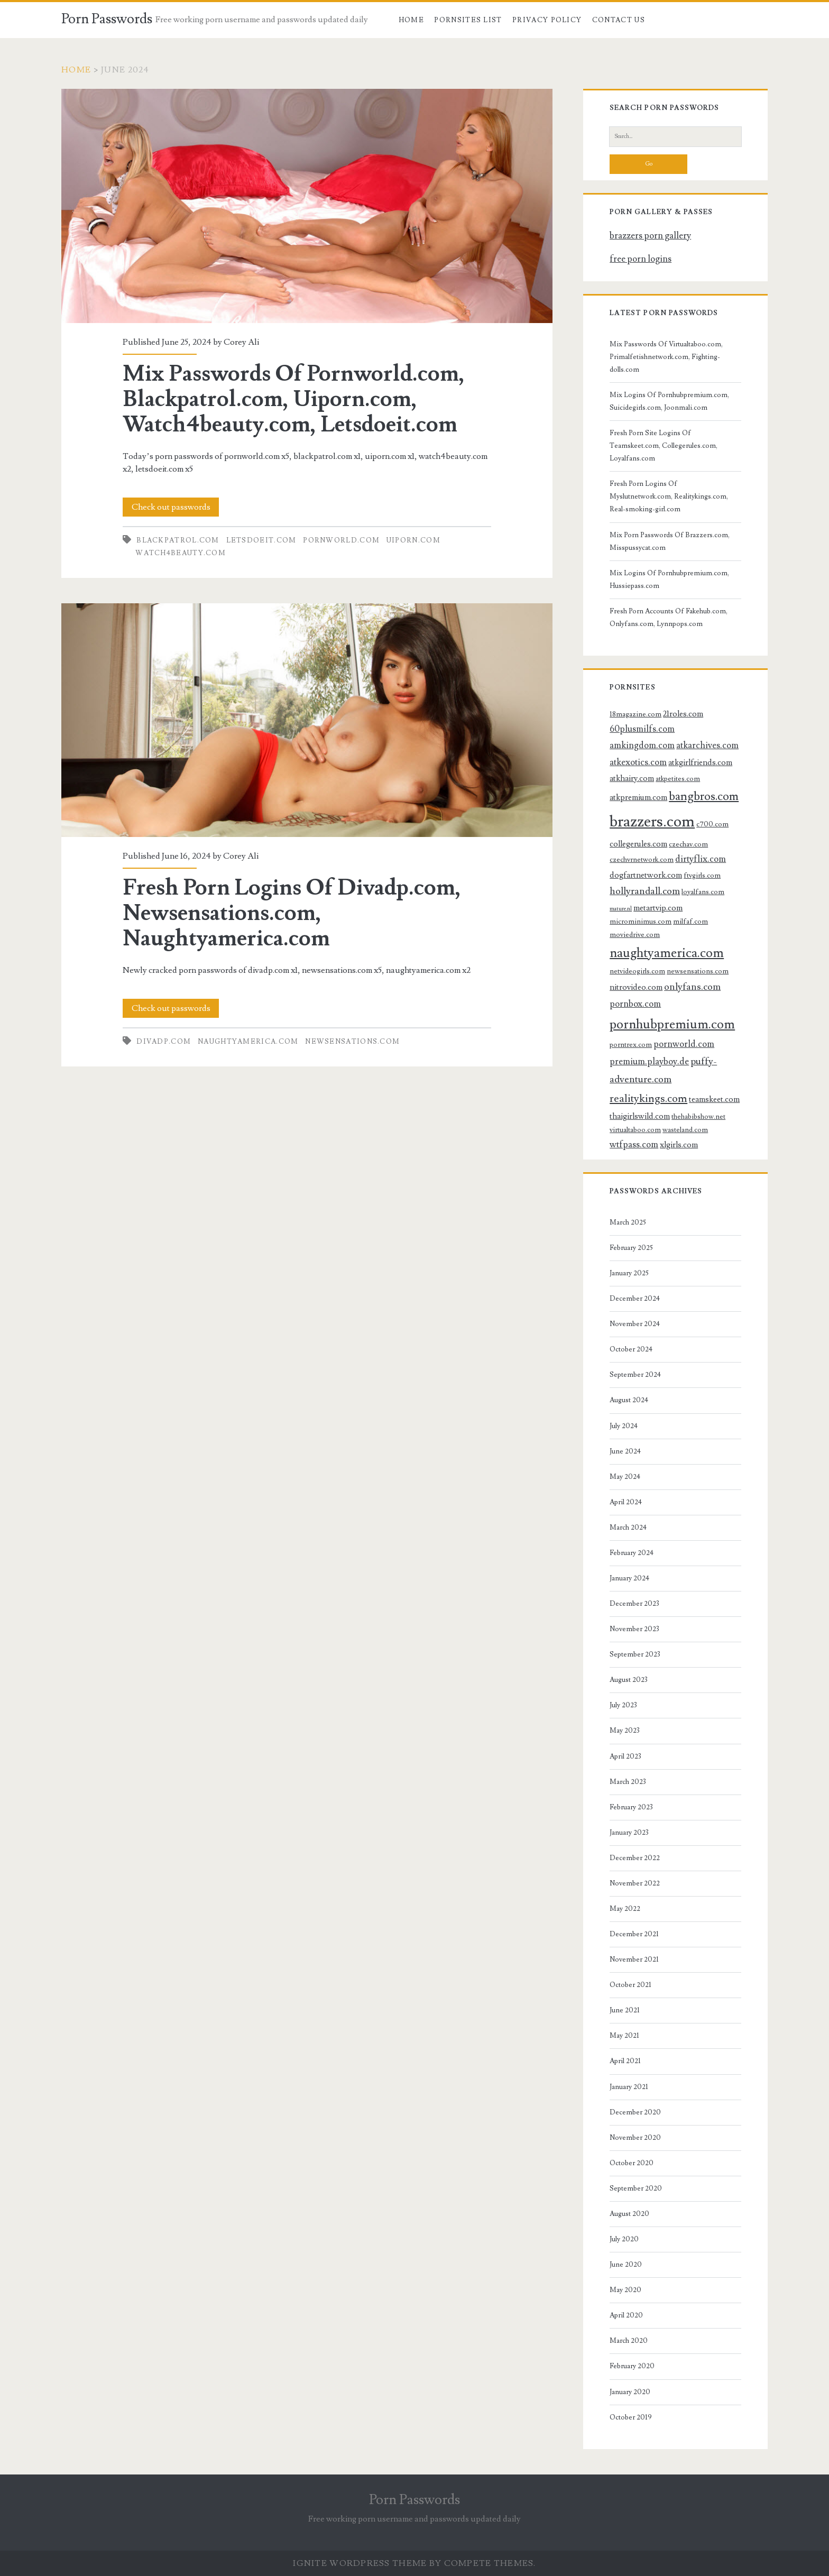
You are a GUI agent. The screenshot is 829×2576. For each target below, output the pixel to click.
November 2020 (635, 2137)
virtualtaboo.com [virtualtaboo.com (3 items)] (635, 1129)
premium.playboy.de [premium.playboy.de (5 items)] (649, 1062)
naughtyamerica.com (248, 1041)
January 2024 (629, 1578)
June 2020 (626, 2264)
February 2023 (631, 1807)
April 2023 (625, 1756)
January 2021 (629, 2087)
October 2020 (631, 2163)
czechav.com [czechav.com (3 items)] (688, 844)
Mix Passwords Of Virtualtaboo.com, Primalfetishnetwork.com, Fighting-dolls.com (666, 357)
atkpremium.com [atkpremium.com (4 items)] (638, 797)
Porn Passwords (106, 19)
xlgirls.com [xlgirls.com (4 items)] (679, 1144)
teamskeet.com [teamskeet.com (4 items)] (714, 1099)
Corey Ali (241, 342)
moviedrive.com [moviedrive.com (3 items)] (635, 934)
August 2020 (629, 2214)
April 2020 (626, 2315)
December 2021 (634, 1934)
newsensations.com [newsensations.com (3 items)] (698, 971)
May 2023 (625, 1730)
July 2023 (623, 1705)
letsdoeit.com (261, 540)
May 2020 (625, 2290)
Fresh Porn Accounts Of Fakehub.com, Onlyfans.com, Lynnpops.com (668, 617)
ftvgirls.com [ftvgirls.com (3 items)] (702, 875)
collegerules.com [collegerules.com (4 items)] (638, 844)
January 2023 (629, 1832)
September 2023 (635, 1654)
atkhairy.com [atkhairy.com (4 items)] (632, 778)
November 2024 (635, 1324)
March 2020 (629, 2340)
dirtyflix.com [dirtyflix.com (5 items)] (700, 859)
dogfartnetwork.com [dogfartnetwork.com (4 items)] (646, 875)
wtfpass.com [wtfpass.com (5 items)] (634, 1145)
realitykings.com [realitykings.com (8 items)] (648, 1098)
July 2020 (624, 2239)
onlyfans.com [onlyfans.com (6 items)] (692, 986)
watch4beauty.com (180, 553)
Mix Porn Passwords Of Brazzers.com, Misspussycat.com (670, 541)
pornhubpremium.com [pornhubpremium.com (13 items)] (672, 1024)
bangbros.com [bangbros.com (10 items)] (704, 796)
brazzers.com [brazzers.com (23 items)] (652, 822)
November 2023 (634, 1629)
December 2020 (635, 2112)
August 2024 (629, 1400)
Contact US (618, 20)
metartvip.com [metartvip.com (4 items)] (658, 908)
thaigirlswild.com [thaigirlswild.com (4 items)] (640, 1116)
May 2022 (625, 1909)
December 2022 (635, 1858)
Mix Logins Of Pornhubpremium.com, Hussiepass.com (669, 579)
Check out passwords (171, 507)
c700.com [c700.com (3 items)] (712, 824)
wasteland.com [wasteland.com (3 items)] (685, 1129)
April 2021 (625, 2061)
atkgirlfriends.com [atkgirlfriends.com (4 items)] (700, 762)
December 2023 (634, 1603)
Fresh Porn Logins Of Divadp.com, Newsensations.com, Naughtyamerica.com (306, 720)
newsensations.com (352, 1041)
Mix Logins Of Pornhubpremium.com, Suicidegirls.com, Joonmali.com (669, 401)
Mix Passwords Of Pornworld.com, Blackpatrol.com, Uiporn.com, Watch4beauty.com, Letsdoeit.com (306, 206)
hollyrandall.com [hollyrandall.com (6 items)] (645, 891)
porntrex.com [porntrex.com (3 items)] (631, 1044)
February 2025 (631, 1248)
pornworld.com (341, 540)
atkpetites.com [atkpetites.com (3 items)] (678, 778)
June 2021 (625, 2010)
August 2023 (629, 1680)
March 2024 (628, 1527)
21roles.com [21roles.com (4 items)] (683, 714)
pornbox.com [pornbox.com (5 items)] (635, 1004)
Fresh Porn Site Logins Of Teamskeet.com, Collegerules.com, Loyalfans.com (663, 446)
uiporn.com (413, 540)
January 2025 (629, 1273)
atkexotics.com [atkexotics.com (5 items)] (638, 762)
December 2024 (635, 1298)
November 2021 (634, 1959)
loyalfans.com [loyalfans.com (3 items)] (702, 891)
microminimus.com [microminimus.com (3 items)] (640, 921)
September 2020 (636, 2188)
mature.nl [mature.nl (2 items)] (621, 909)
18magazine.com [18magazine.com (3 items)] (635, 714)
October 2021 (630, 1985)
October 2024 (631, 1349)
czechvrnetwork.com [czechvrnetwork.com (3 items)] (642, 859)
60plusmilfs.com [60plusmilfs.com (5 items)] (642, 729)
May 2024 (625, 1477)
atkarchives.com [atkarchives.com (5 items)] (707, 745)
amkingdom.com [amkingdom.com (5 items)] (642, 745)
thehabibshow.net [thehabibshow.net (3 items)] (698, 1116)
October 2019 (631, 2417)
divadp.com (163, 1041)
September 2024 (635, 1374)
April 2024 (626, 1502)
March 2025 (628, 1222)
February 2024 (631, 1553)
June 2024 (625, 1451)
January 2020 (630, 2392)
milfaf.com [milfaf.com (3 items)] (690, 921)
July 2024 (624, 1426)
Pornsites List (468, 20)
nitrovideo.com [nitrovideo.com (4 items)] (636, 987)
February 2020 (632, 2366)
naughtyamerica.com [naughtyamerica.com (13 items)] (667, 953)
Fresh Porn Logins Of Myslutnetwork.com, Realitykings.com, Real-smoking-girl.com (669, 496)
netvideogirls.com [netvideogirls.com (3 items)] (637, 971)
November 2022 (635, 1883)
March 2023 (628, 1782)
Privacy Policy (547, 20)
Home (411, 20)
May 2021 (624, 2035)
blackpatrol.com (177, 540)
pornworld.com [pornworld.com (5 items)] (683, 1044)
